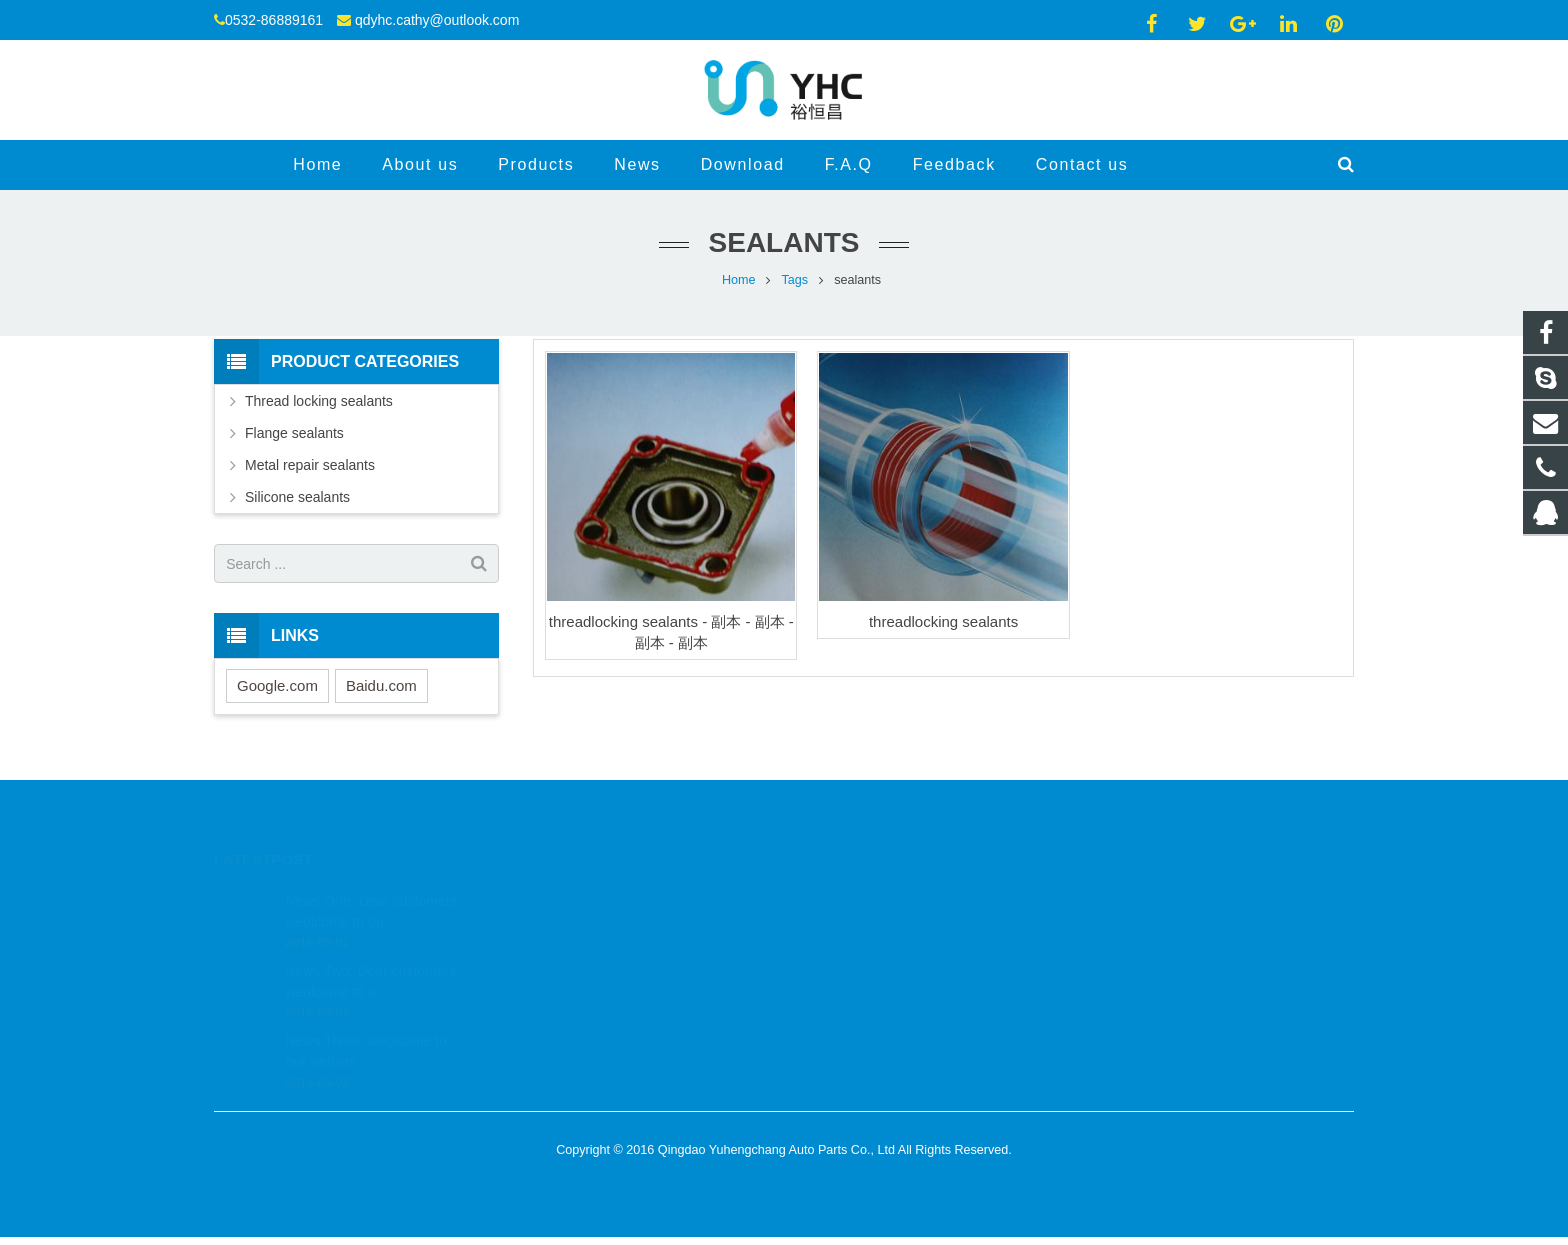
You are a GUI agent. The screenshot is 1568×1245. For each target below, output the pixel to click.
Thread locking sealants (319, 401)
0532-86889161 (863, 924)
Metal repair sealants (310, 465)
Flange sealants (294, 433)
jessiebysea (853, 982)
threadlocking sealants (943, 621)
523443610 (853, 895)
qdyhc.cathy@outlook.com (437, 20)
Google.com (277, 685)
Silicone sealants (297, 497)
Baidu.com (381, 685)
